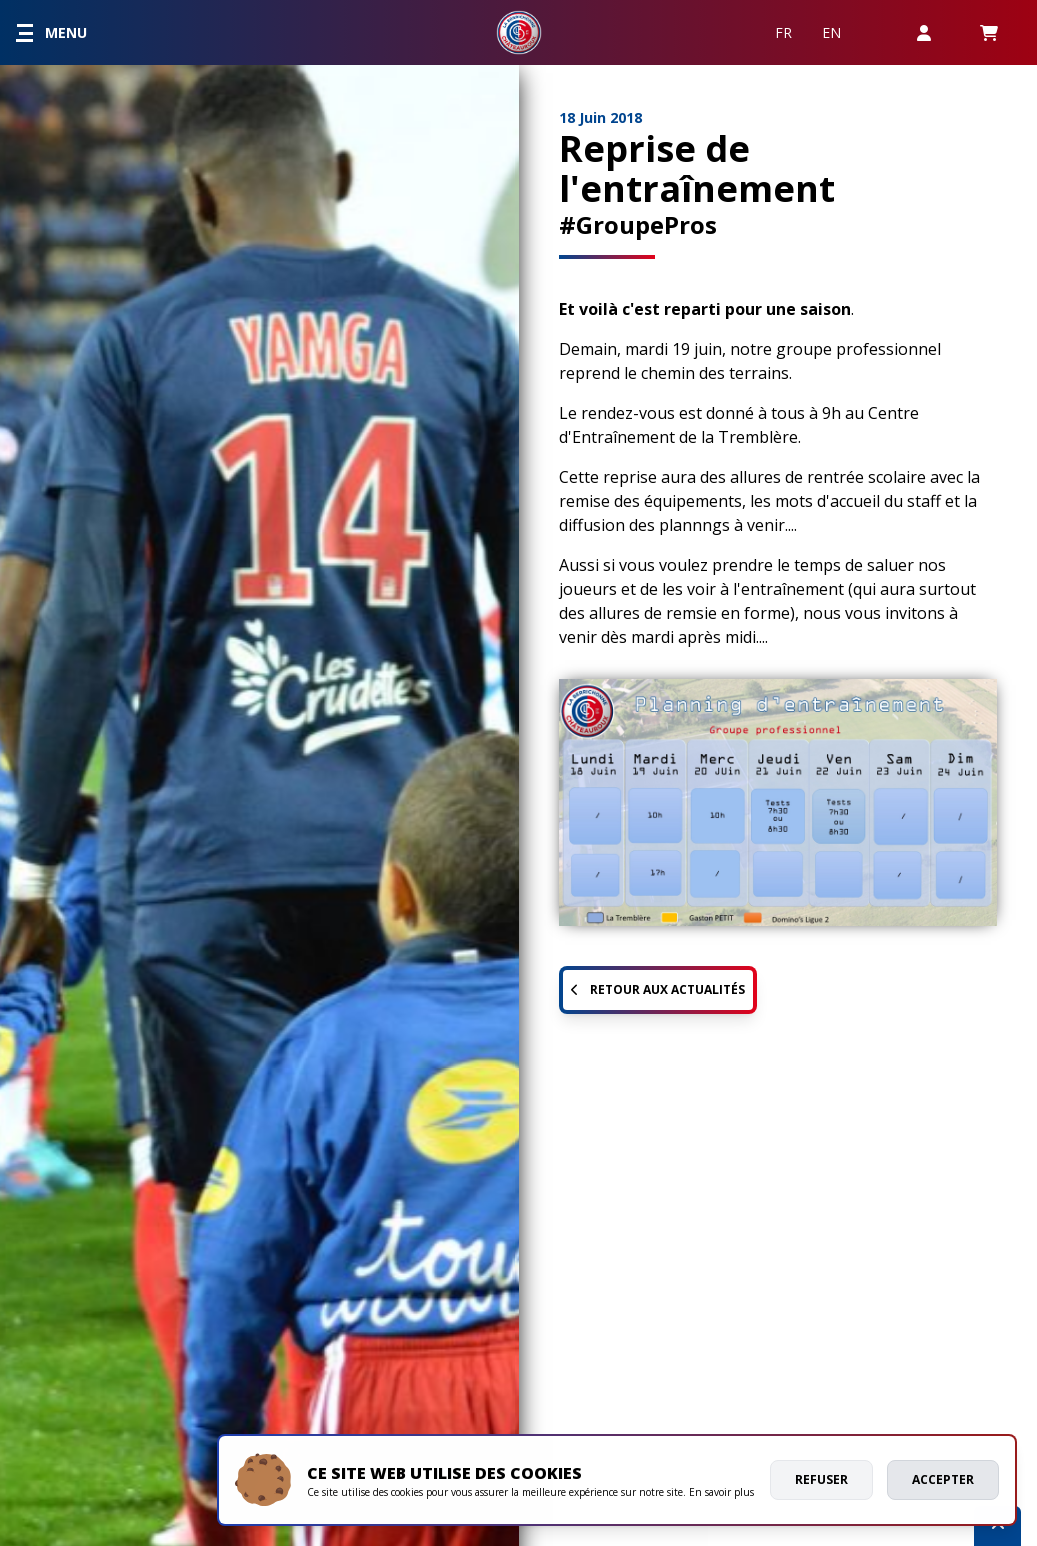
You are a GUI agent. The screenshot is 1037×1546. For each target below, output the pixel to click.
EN (831, 32)
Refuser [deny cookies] (821, 1479)
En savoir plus (721, 1492)
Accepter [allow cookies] (943, 1479)
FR (783, 32)
